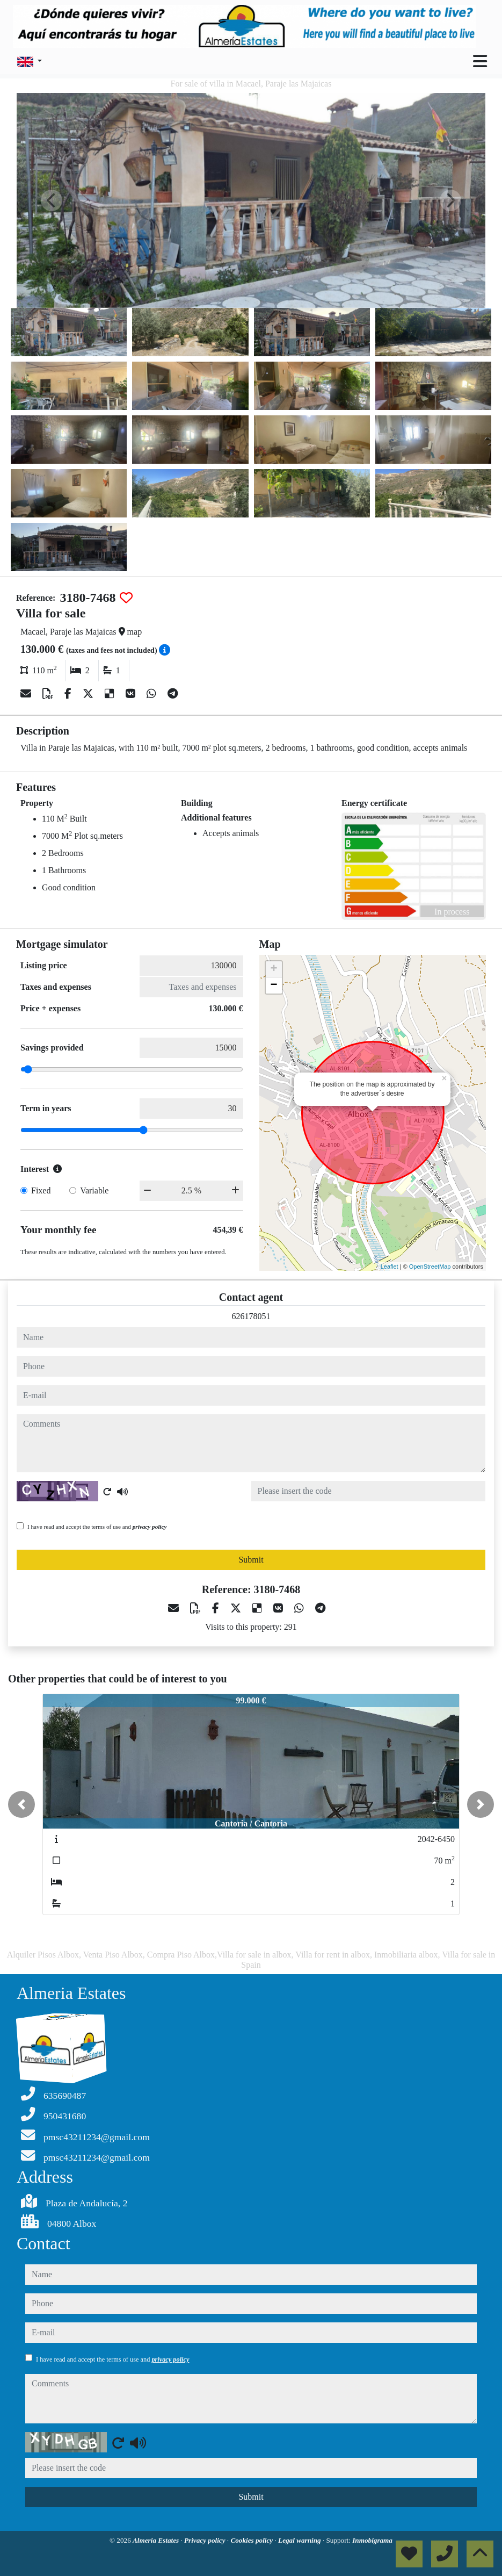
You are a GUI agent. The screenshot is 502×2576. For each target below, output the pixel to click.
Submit (250, 1559)
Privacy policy (205, 2540)
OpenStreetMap (430, 1266)
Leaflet (389, 1266)
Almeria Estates (156, 2540)
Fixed (40, 1190)
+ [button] (273, 969)
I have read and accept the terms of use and (96, 1526)
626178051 (251, 1316)
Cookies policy (252, 2540)
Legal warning (300, 2540)
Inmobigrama (372, 2540)
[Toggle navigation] (480, 61)
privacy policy (150, 1526)
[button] (21, 1804)
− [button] (273, 985)
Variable (94, 1190)
